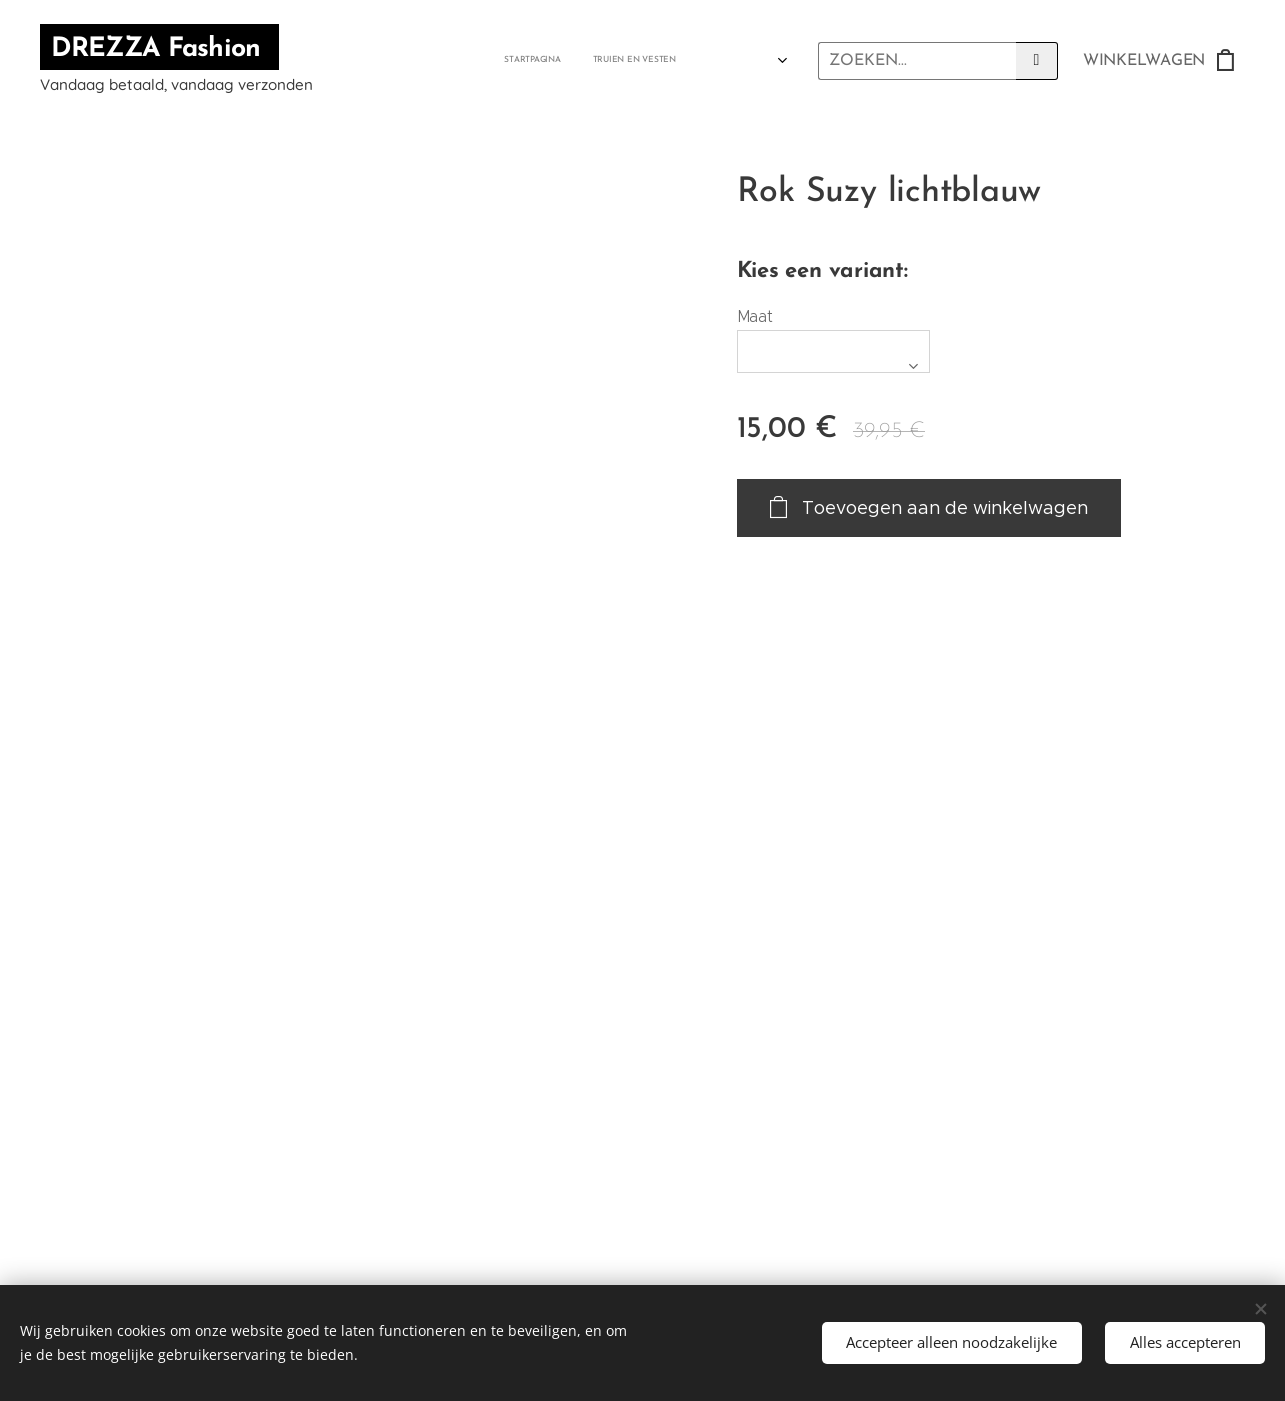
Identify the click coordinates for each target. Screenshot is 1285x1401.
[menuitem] (363, 61)
